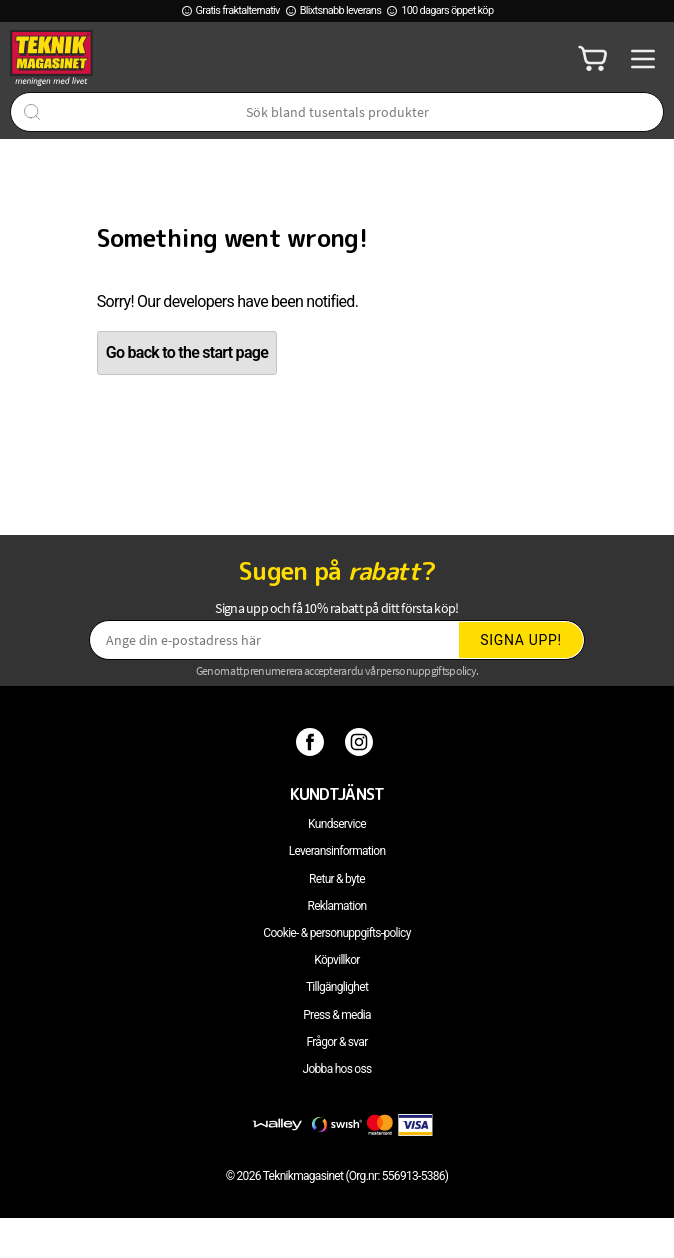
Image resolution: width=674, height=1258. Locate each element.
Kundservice (337, 824)
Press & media (337, 1015)
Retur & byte (337, 879)
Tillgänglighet (337, 987)
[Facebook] (312, 742)
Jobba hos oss (337, 1069)
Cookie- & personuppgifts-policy (336, 933)
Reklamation (337, 906)
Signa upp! (521, 640)
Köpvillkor (336, 960)
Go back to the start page (187, 352)
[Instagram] (361, 742)
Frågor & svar (336, 1042)
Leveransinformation (337, 851)
